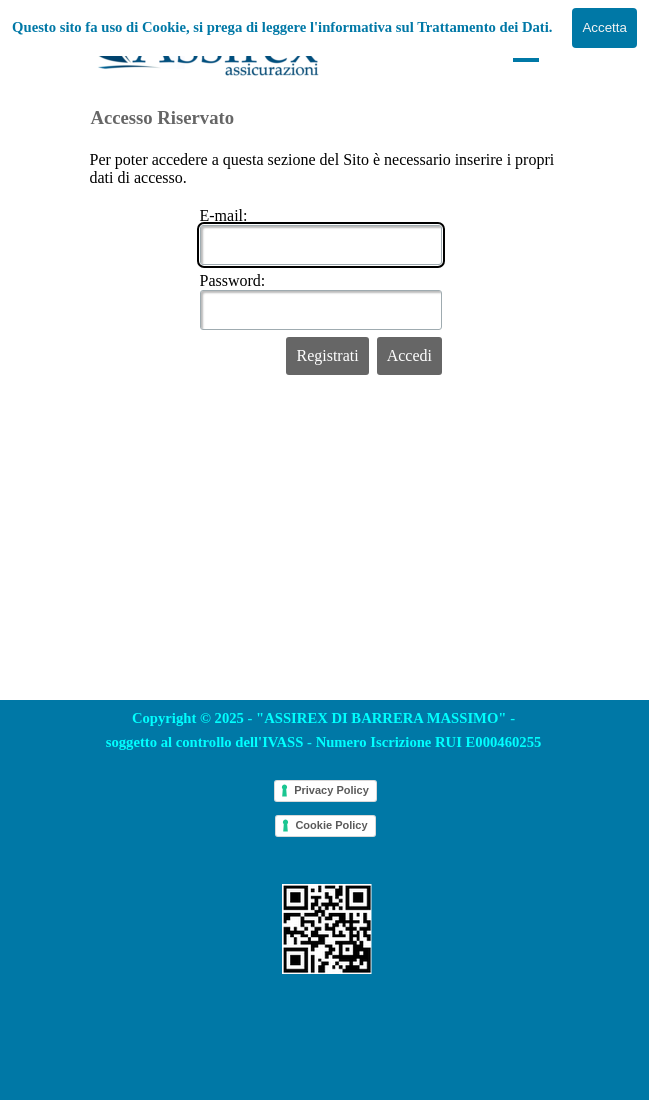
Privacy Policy (331, 790)
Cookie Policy (331, 825)
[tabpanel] (324, 730)
